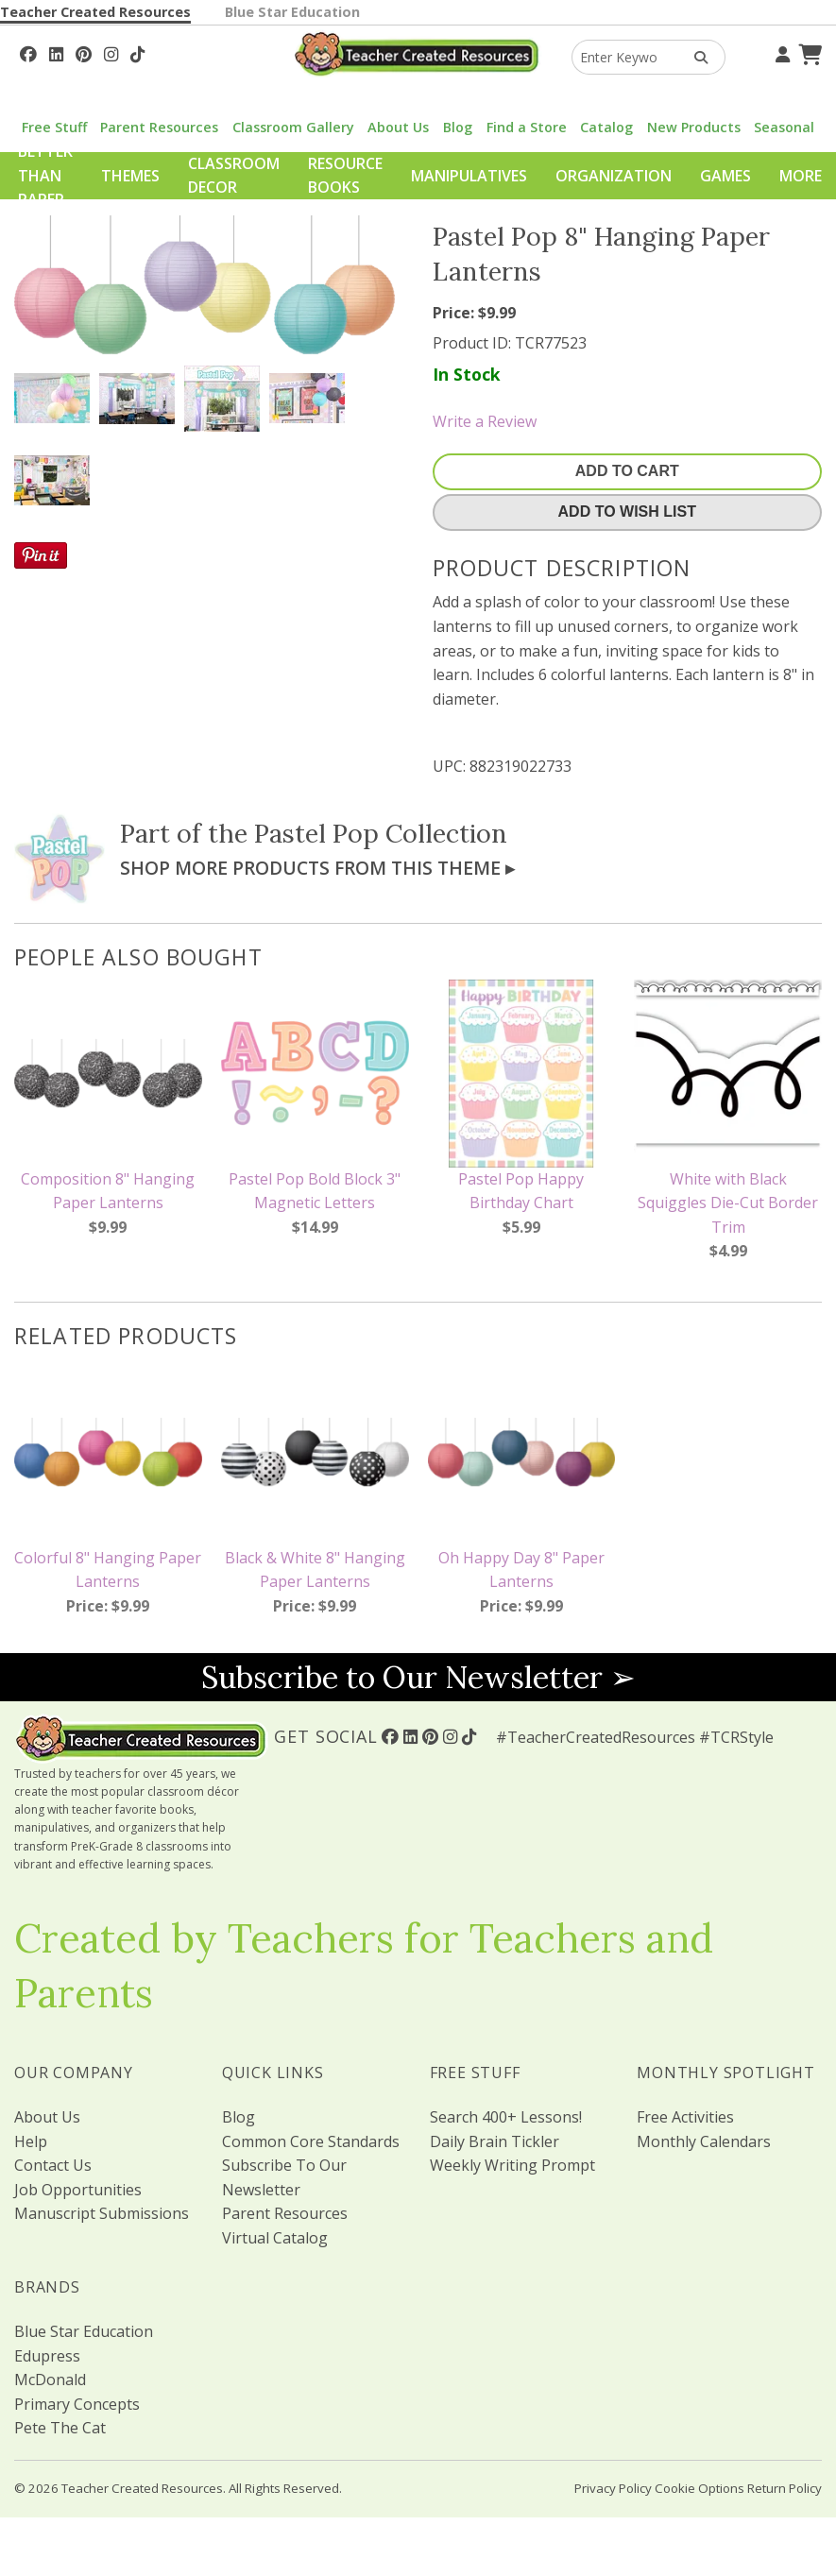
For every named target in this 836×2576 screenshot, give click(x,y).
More (800, 175)
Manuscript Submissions (101, 2213)
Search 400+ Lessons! (506, 2117)
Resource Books (345, 175)
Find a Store (526, 127)
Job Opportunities (78, 2189)
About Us (398, 127)
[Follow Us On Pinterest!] (84, 52)
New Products (694, 127)
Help (30, 2141)
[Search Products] (694, 57)
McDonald (50, 2379)
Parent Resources (159, 127)
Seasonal (784, 127)
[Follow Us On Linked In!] (56, 52)
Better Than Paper (45, 175)
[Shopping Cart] (807, 52)
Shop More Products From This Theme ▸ (317, 867)
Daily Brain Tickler (494, 2141)
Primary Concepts (77, 2404)
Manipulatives (469, 175)
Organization (613, 175)
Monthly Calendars (704, 2141)
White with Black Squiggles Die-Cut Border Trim (728, 1203)
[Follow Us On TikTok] (137, 52)
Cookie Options (699, 2488)
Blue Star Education (292, 12)
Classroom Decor (234, 175)
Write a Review (485, 421)
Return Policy (784, 2488)
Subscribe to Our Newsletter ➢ (418, 1677)
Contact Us (53, 2165)
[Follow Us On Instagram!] (111, 52)
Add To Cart (627, 471)
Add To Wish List (627, 511)
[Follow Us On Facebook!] (28, 52)
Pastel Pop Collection (380, 833)
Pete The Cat (60, 2427)
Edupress (47, 2356)
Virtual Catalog (275, 2237)
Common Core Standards (311, 2141)
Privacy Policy (613, 2488)
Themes (130, 175)
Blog (457, 127)
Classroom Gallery (293, 127)
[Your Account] (780, 52)
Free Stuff (54, 127)
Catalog (606, 127)
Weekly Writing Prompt (512, 2165)
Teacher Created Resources (95, 12)
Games (725, 175)
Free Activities (685, 2117)
